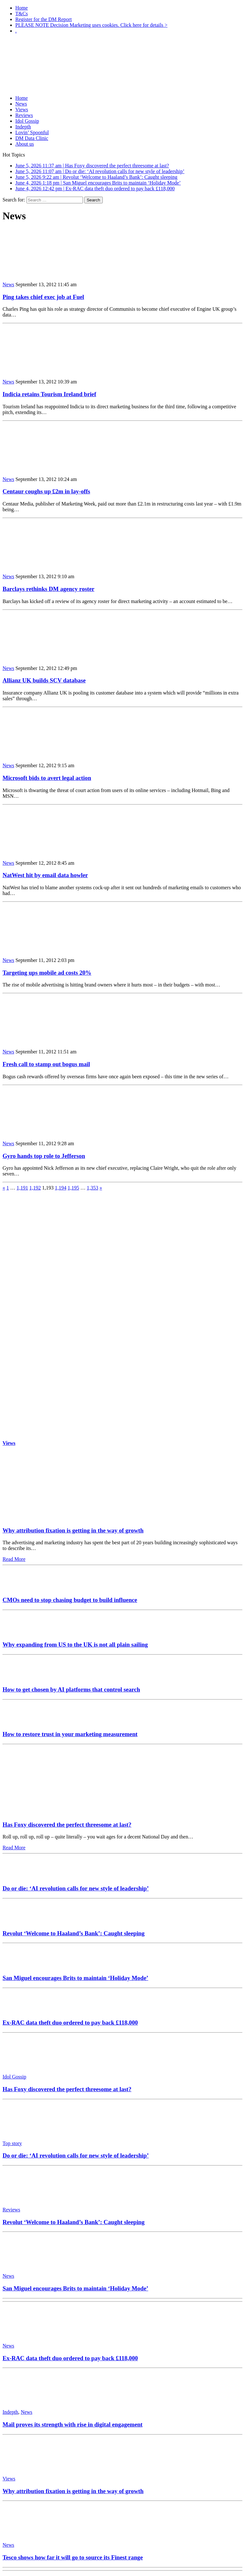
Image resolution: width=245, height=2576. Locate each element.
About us (24, 144)
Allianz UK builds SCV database (44, 680)
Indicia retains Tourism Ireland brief (49, 394)
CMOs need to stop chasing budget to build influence (70, 1600)
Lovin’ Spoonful (32, 132)
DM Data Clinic (31, 138)
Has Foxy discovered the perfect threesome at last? (67, 1824)
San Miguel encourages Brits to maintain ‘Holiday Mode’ (75, 1978)
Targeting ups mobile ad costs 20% (47, 972)
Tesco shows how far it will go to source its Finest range (73, 2557)
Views (21, 109)
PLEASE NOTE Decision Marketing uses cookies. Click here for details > (91, 25)
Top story (12, 2143)
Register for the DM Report (43, 19)
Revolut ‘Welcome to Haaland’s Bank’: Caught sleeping (74, 1933)
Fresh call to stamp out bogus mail (46, 1064)
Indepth (23, 126)
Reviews (24, 115)
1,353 (92, 1187)
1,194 (60, 1187)
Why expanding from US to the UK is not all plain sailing (75, 1644)
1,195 (73, 1187)
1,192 (35, 1187)
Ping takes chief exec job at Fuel (43, 297)
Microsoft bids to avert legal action (47, 778)
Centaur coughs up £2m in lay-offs (46, 491)
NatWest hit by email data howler (45, 875)
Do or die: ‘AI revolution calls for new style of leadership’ (76, 1888)
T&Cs (21, 13)
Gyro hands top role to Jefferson (44, 1156)
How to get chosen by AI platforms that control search (71, 1689)
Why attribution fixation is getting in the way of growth (73, 1530)
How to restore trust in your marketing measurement (70, 1734)
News (21, 103)
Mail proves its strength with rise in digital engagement (73, 2424)
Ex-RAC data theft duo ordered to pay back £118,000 (70, 2022)
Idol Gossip (27, 121)
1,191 (22, 1187)
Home (21, 8)
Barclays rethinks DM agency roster (48, 589)
